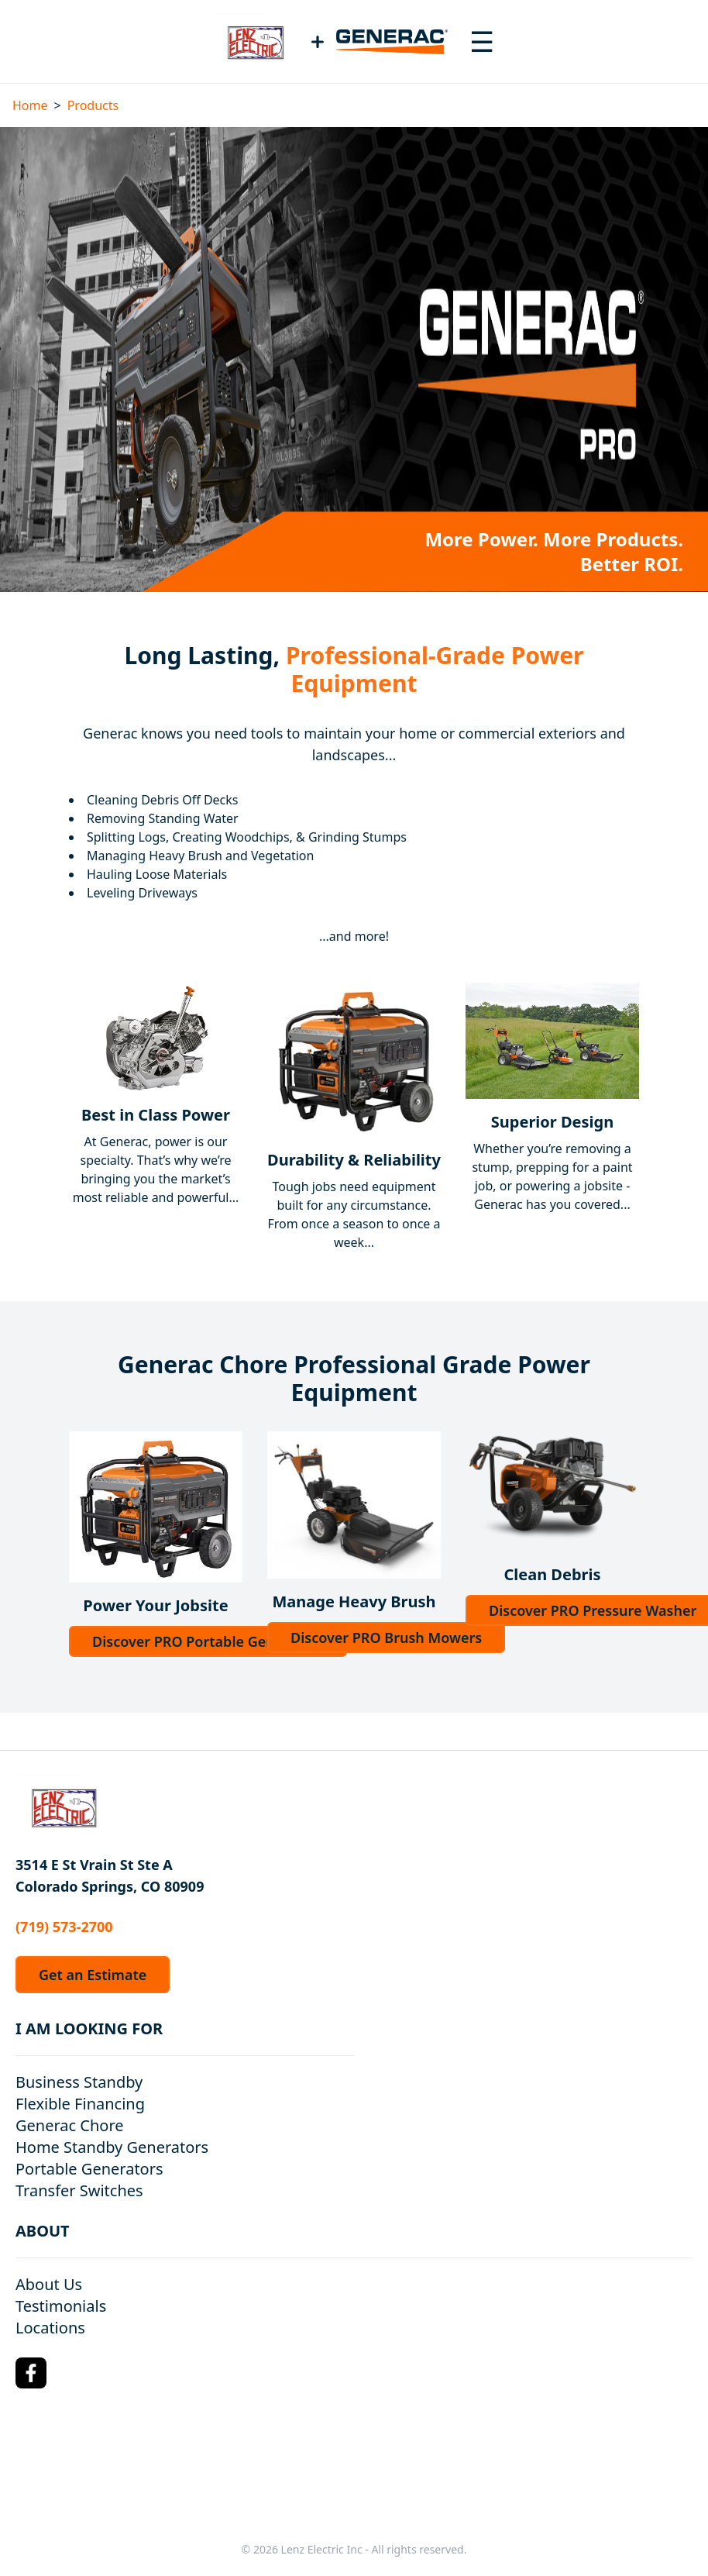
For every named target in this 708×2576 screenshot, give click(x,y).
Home (30, 105)
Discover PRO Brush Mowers (386, 1637)
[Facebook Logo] (30, 2372)
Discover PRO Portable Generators (208, 1641)
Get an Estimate (92, 1974)
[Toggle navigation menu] (481, 41)
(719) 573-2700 (64, 1926)
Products (93, 105)
